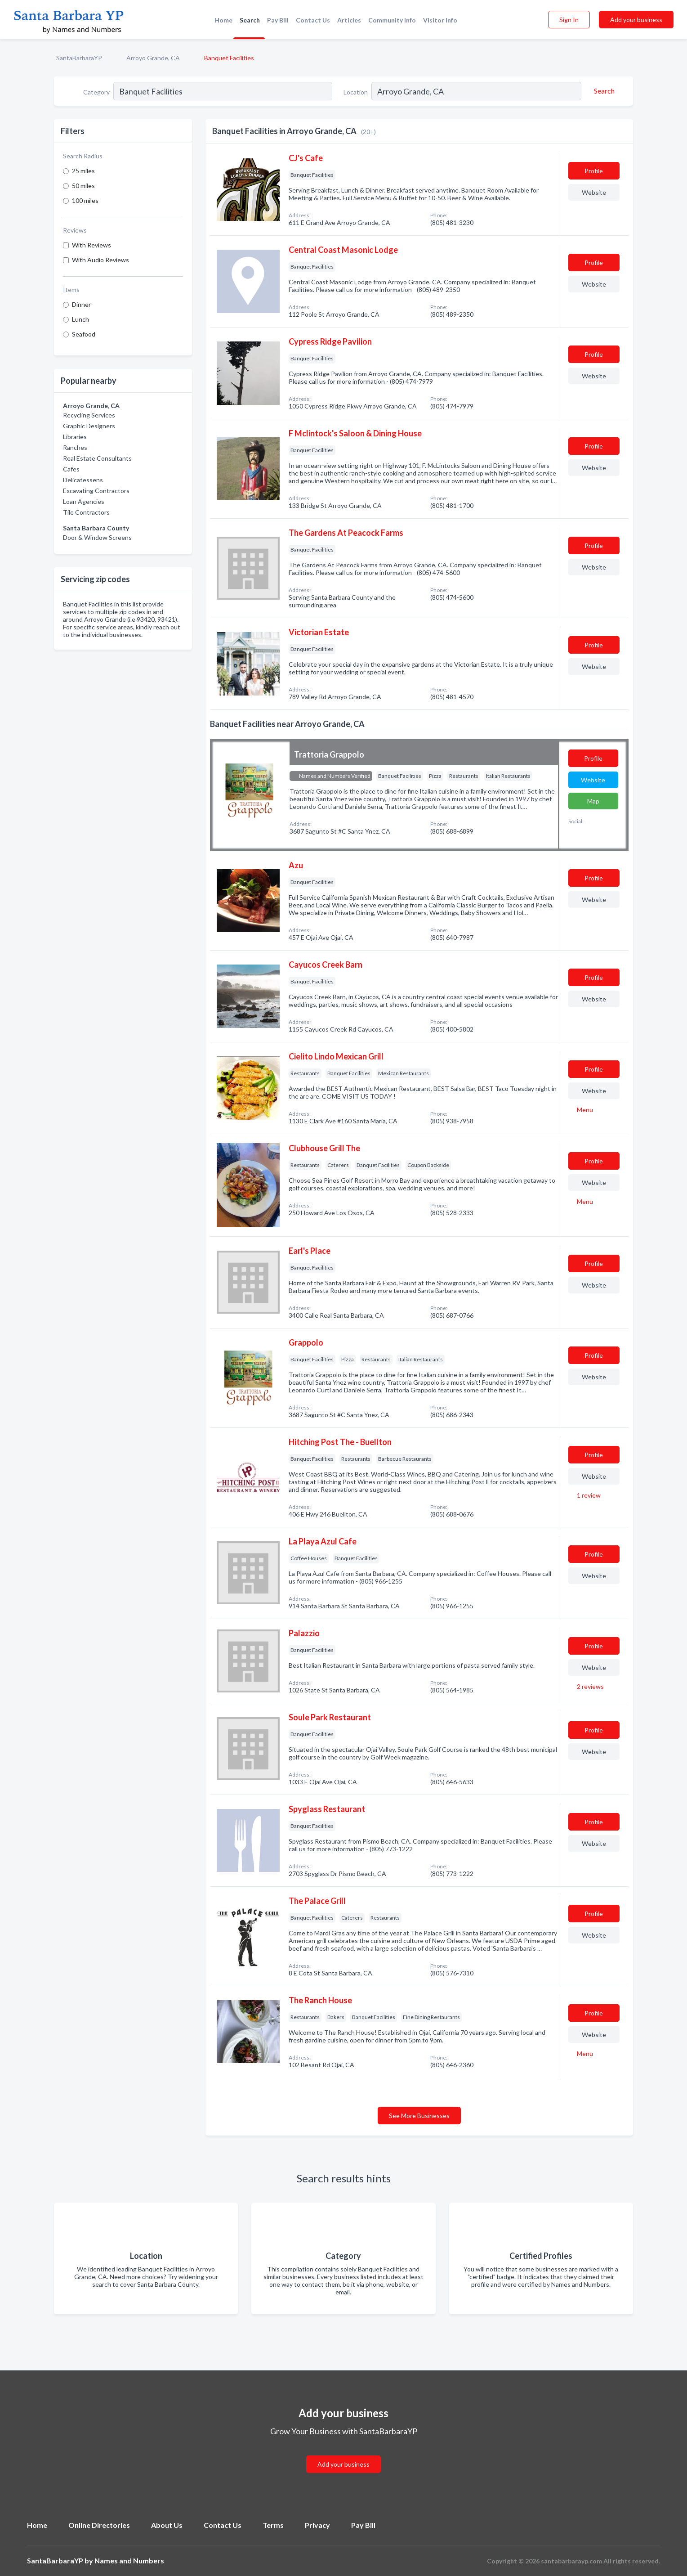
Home (223, 20)
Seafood (83, 334)
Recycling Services (89, 415)
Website (594, 192)
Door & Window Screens (97, 537)
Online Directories (99, 2525)
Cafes (71, 469)
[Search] (603, 91)
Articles (349, 20)
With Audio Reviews (100, 260)
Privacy (317, 2525)
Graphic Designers (89, 426)
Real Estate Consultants (97, 458)
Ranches (75, 447)
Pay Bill (278, 20)
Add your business (636, 19)
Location (356, 92)
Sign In (569, 19)
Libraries (75, 436)
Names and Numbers (129, 2560)
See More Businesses (419, 2115)
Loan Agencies (83, 501)
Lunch (80, 319)
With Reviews (91, 245)
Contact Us (313, 20)
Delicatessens (83, 480)
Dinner (81, 304)
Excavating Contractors (96, 490)
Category (96, 92)
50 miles (83, 185)
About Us (167, 2525)
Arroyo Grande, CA (153, 58)
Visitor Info (440, 20)
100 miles (85, 200)
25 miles (83, 171)
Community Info (392, 20)
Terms (273, 2525)
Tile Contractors (86, 512)
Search (250, 20)
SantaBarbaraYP (79, 58)
